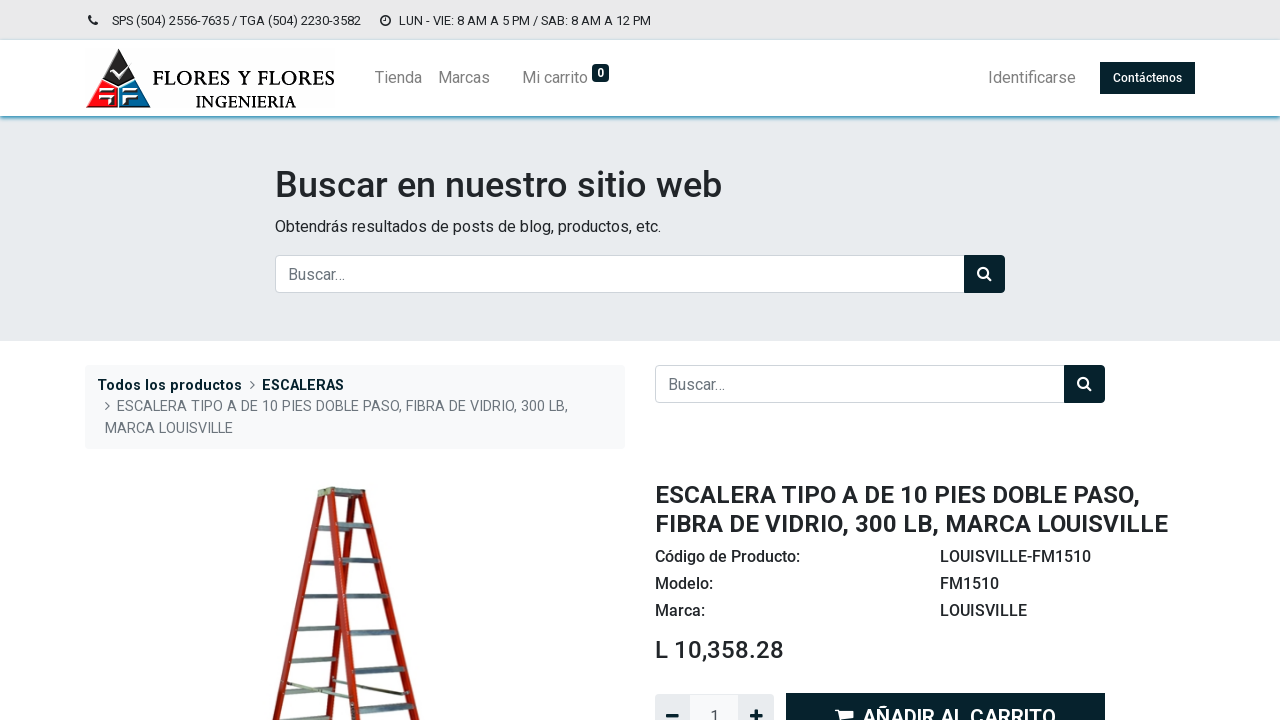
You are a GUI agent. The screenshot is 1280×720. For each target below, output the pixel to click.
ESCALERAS (303, 385)
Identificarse (1032, 77)
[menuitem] (398, 78)
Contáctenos (1147, 78)
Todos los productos (169, 385)
